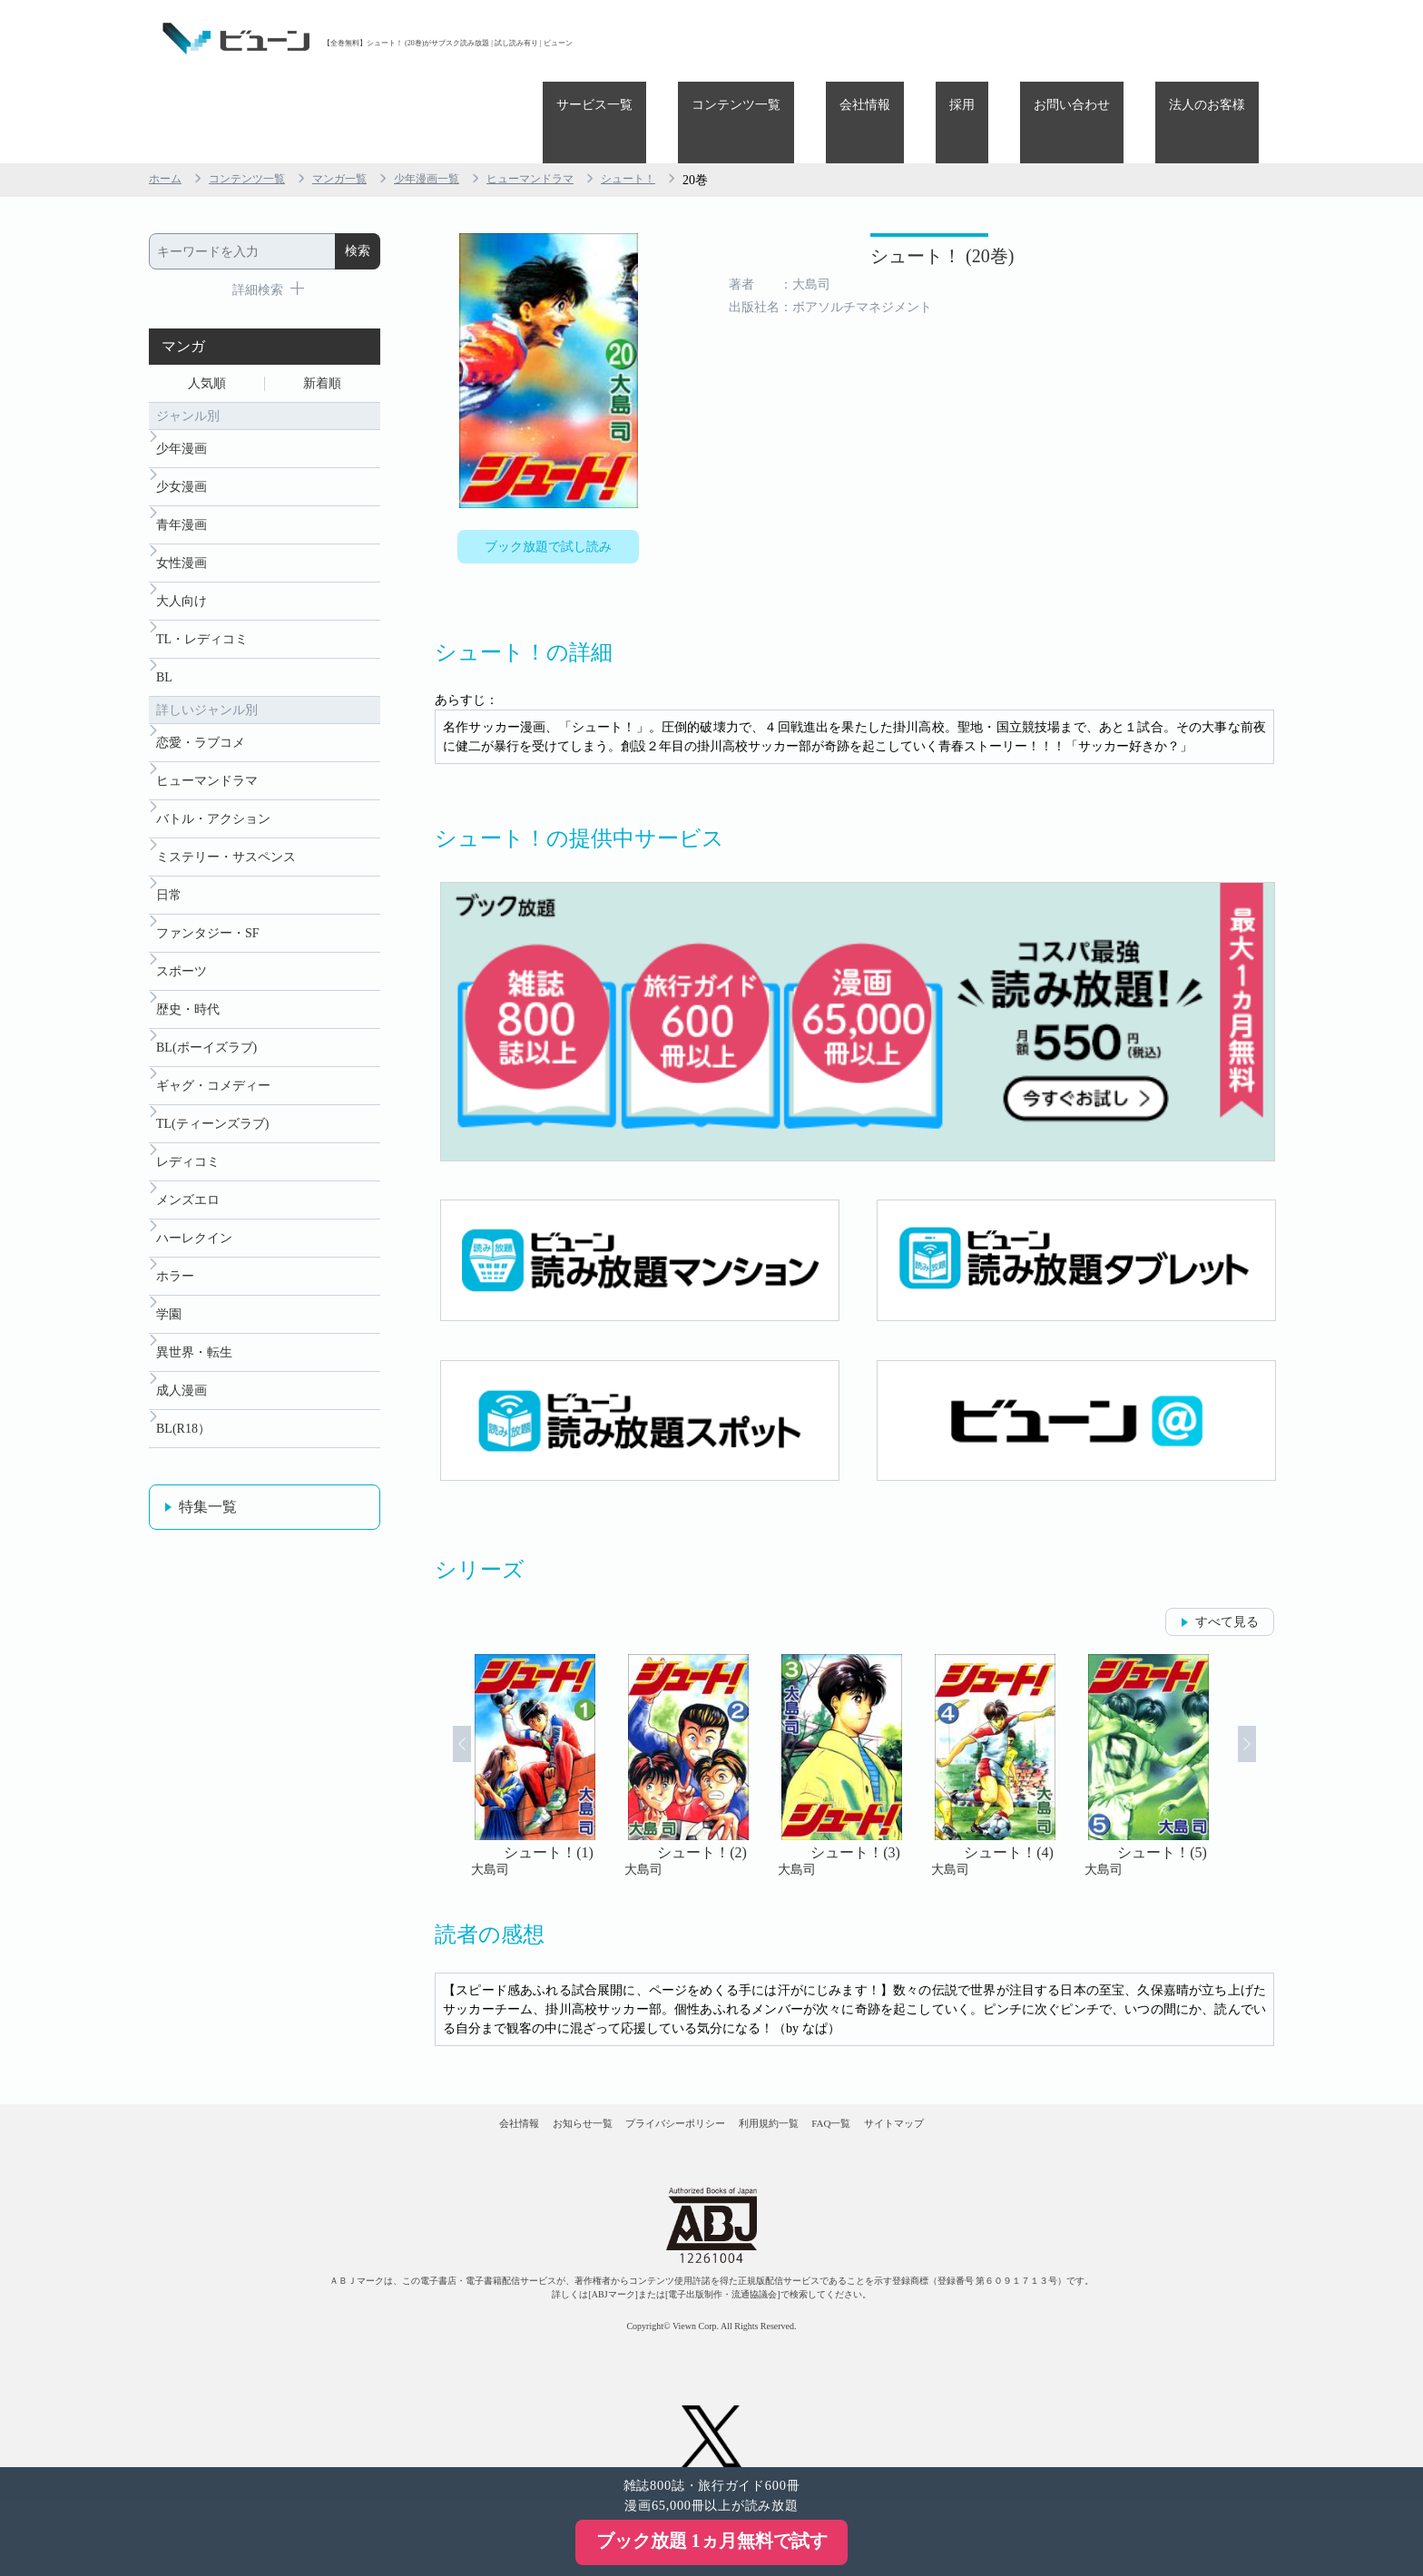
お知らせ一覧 (521, 2074)
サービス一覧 (744, 38)
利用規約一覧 (789, 2074)
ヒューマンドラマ (575, 98)
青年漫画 (181, 459)
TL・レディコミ (202, 585)
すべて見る (1227, 1556)
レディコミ (188, 1154)
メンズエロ (188, 1196)
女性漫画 (181, 501)
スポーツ (181, 946)
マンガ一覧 (362, 98)
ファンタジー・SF (208, 904)
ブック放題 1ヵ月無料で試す (712, 2541)
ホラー (175, 1280)
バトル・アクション (213, 779)
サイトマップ (991, 2074)
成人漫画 (181, 1405)
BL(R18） (183, 1447)
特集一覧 (208, 1526)
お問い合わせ (1113, 38)
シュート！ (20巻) (831, 188)
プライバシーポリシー (656, 2074)
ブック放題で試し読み (548, 469)
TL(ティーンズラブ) (212, 1113)
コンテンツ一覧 (858, 38)
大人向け (181, 543)
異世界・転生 (194, 1363)
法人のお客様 (1221, 38)
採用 (1030, 38)
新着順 (322, 305)
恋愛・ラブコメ (200, 695)
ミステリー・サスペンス (226, 821)
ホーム (168, 98)
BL (164, 626)
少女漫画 (181, 418)
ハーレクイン (194, 1238)
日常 (169, 862)
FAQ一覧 (890, 2074)
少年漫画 (181, 376)
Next (1270, 1700)
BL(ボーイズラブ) (206, 1029)
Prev (438, 1700)
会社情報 (960, 38)
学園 (169, 1321)
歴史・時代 (188, 987)
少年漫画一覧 (459, 98)
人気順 (207, 305)
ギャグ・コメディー (213, 1071)
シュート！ (685, 98)
